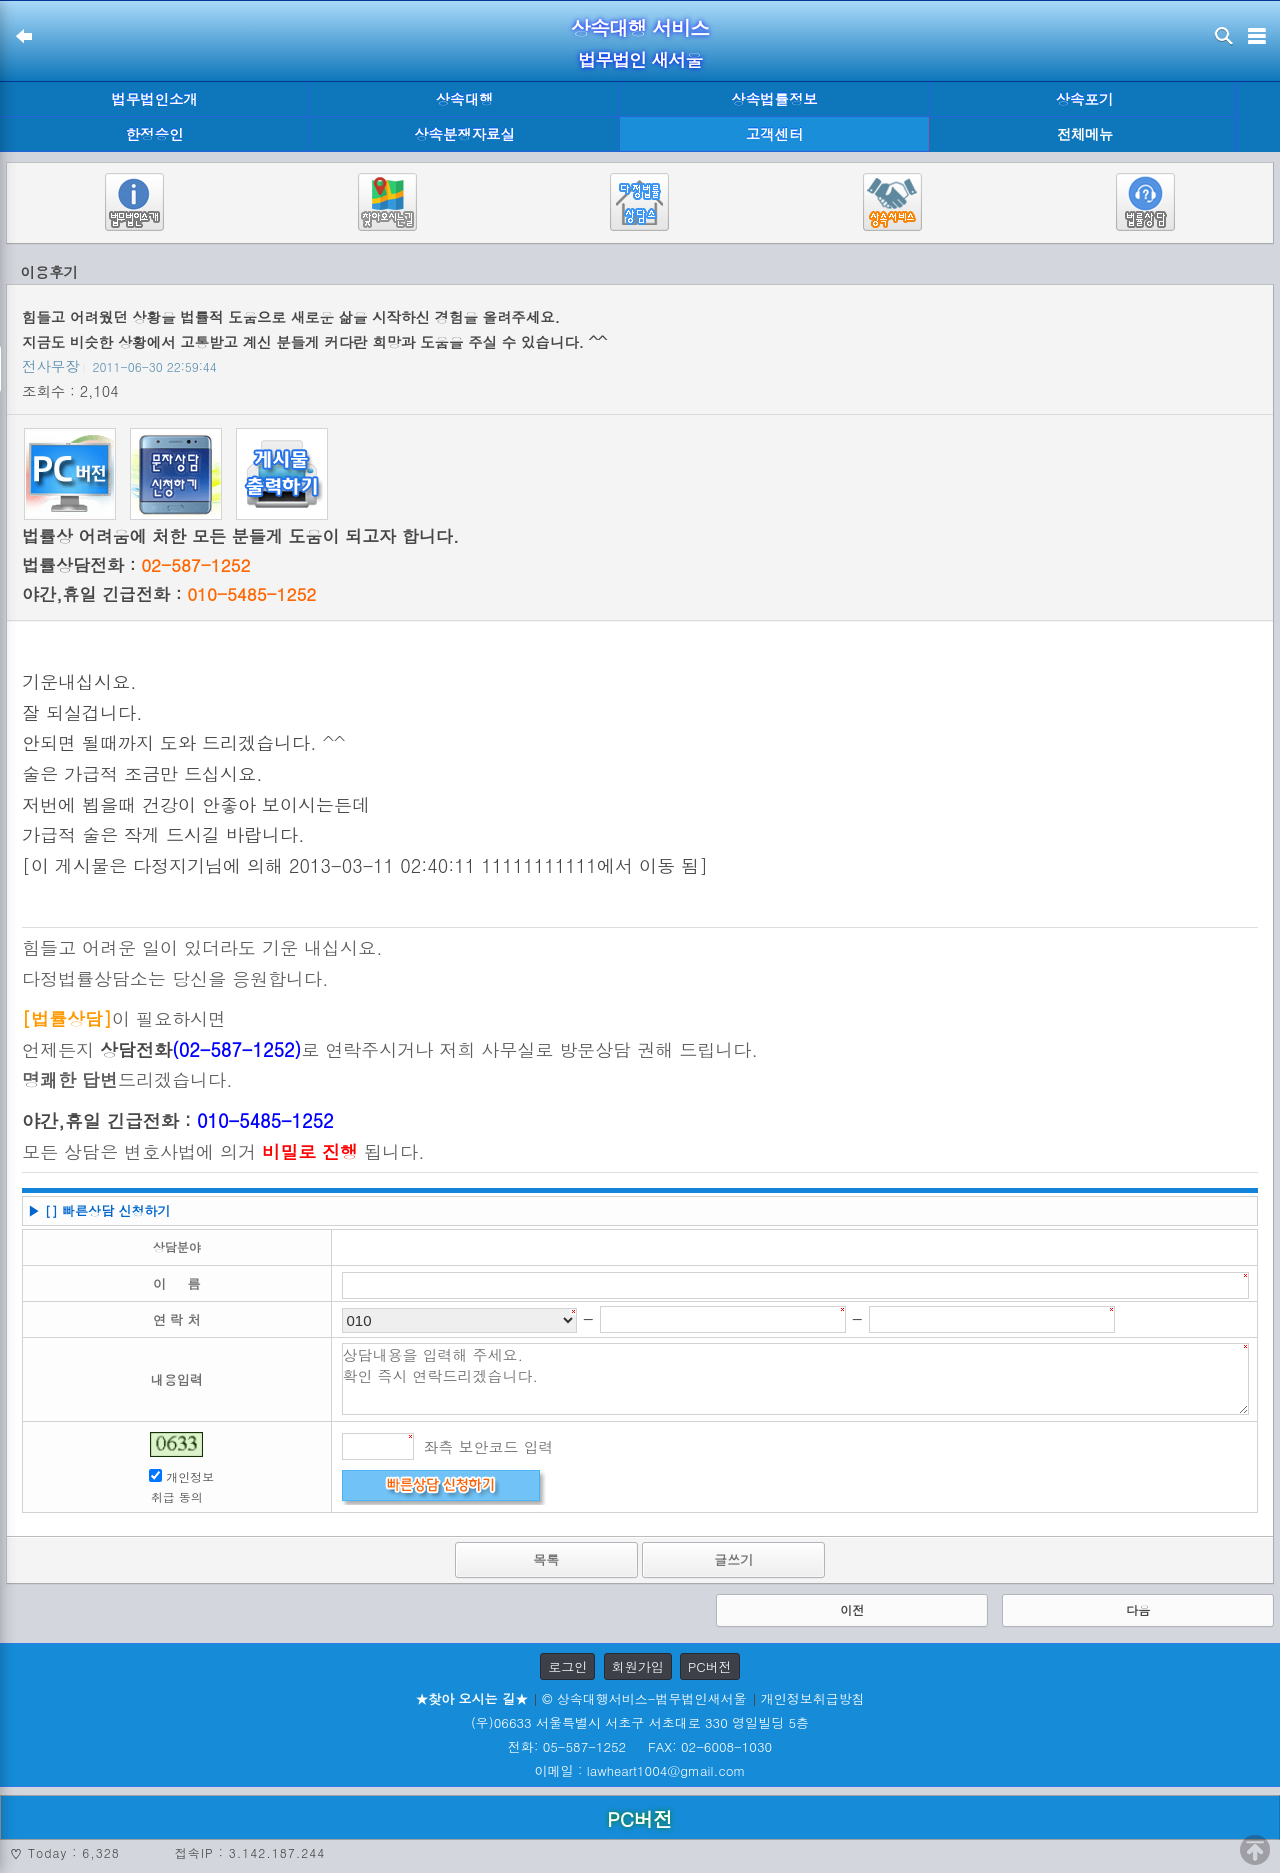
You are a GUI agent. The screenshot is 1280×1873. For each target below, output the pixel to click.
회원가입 (638, 1666)
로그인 (567, 1666)
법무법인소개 (154, 99)
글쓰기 (733, 1559)
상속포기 (1085, 99)
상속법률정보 (774, 99)
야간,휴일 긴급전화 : (169, 594)
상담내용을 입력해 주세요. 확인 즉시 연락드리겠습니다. (796, 1379)
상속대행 (465, 99)
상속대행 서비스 (640, 27)
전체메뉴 (1085, 134)
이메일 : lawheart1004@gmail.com (640, 1770)
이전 (852, 1609)
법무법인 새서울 (640, 59)
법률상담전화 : (136, 565)
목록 (546, 1559)
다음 (1138, 1609)
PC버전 (710, 1666)
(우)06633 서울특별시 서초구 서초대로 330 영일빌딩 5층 (640, 1722)
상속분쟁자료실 (464, 134)
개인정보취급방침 (813, 1698)
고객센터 (775, 134)
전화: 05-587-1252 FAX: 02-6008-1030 (640, 1746)
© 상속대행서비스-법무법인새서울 (644, 1698)
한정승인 (155, 134)
